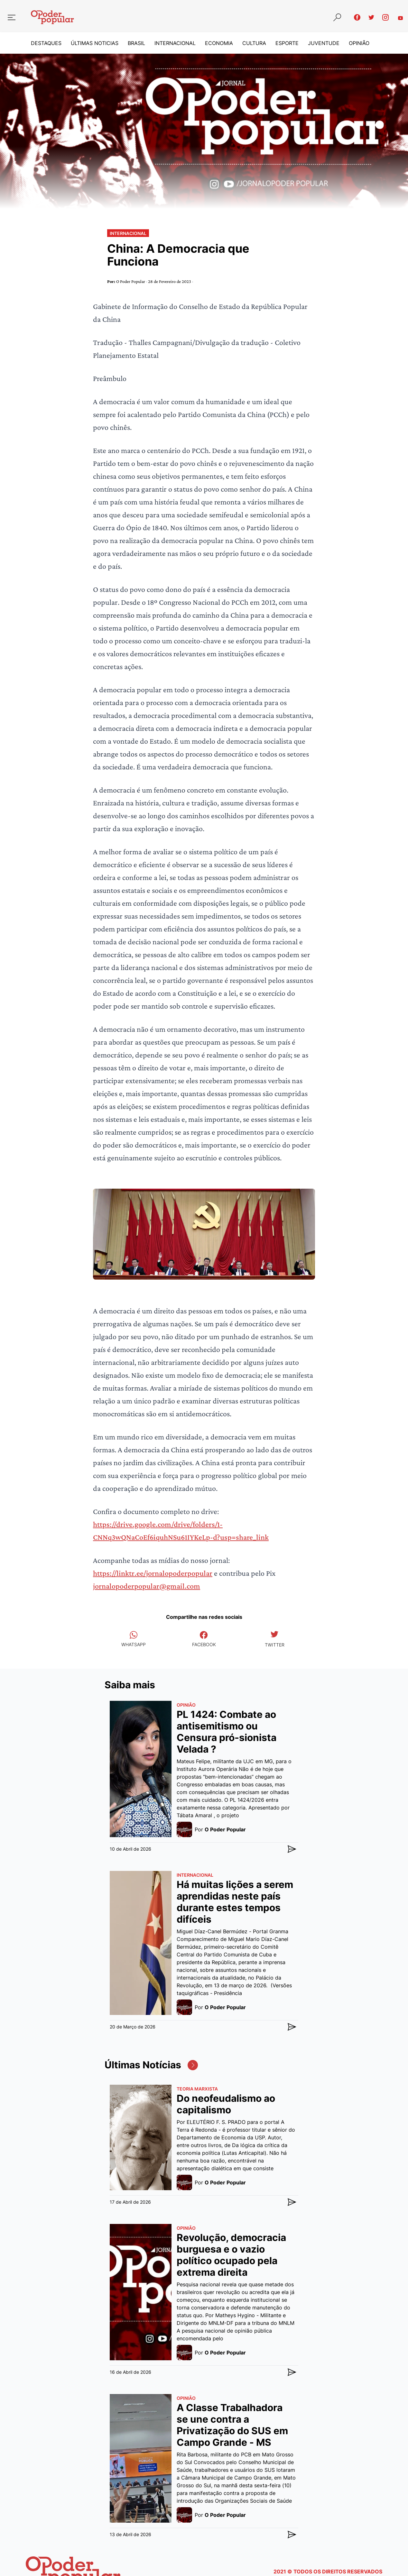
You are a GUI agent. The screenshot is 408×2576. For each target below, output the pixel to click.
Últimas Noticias (94, 43)
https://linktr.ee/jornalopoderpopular (152, 1573)
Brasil (136, 43)
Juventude (323, 43)
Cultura (254, 43)
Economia (219, 43)
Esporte (287, 43)
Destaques (46, 43)
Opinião (359, 43)
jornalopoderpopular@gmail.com (146, 1586)
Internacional (175, 43)
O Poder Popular (131, 281)
